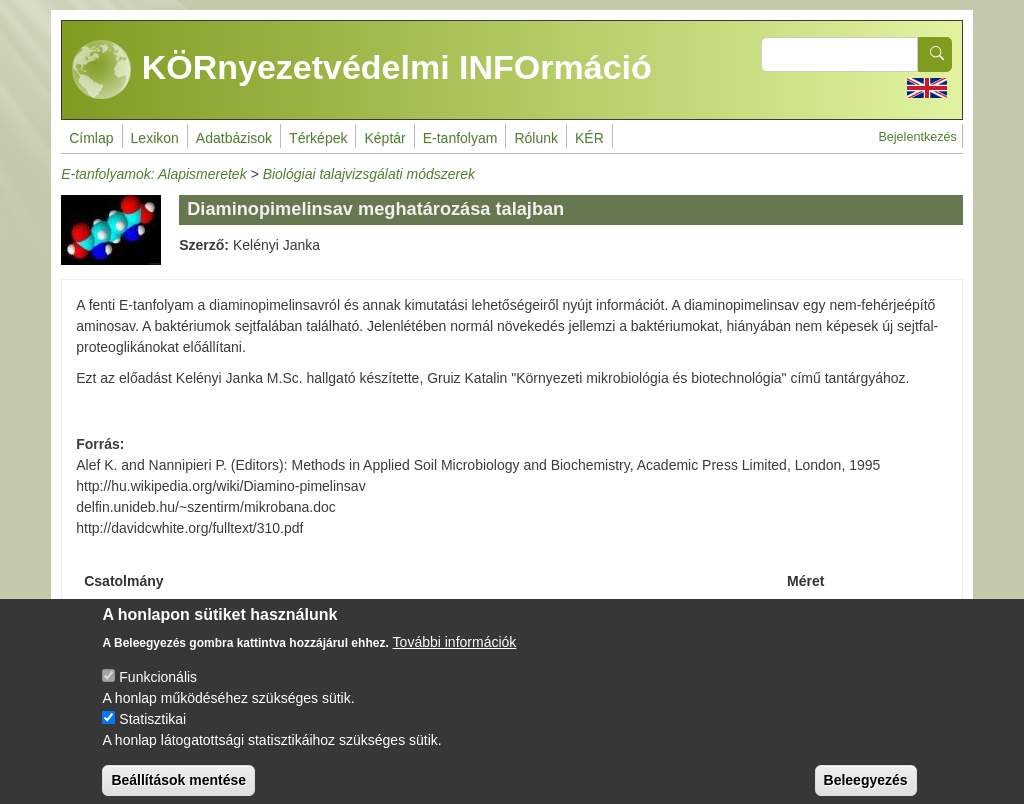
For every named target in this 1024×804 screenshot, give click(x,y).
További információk (455, 656)
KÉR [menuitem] (589, 138)
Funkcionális (158, 691)
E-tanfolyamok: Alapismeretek (153, 174)
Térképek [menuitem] (318, 138)
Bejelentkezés (917, 137)
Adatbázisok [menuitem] (234, 138)
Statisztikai (152, 733)
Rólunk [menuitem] (536, 138)
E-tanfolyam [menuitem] (460, 138)
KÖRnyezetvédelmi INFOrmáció (362, 70)
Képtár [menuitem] (384, 138)
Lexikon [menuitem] (155, 138)
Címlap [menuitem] (91, 138)
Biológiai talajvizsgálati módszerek (369, 174)
